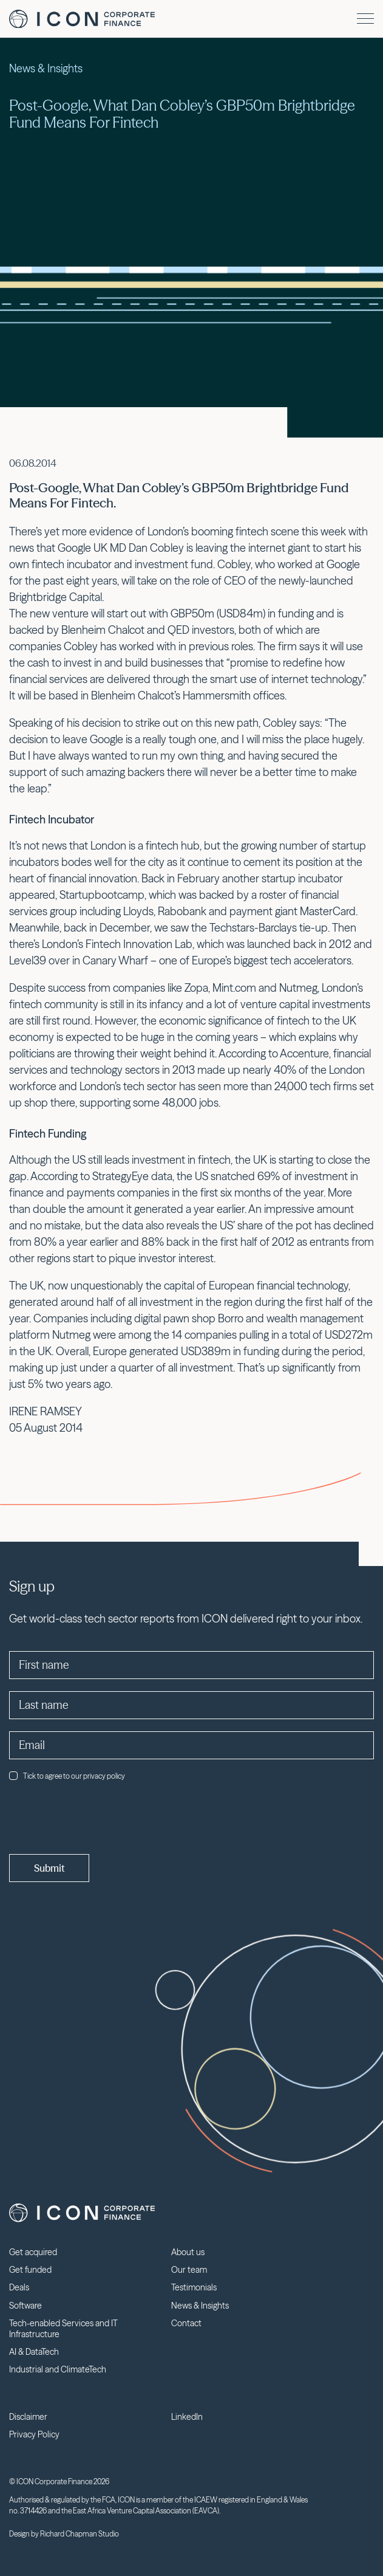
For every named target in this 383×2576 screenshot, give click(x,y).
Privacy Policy (34, 2434)
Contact (186, 2323)
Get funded (30, 2269)
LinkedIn (187, 2416)
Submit (49, 1868)
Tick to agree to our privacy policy (67, 1776)
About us (188, 2252)
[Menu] (365, 18)
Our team (189, 2269)
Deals (19, 2287)
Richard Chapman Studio (79, 2533)
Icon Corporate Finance (82, 19)
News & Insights (200, 2305)
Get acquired (33, 2252)
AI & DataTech (34, 2351)
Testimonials (194, 2287)
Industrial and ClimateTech (57, 2369)
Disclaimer (28, 2416)
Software (25, 2305)
